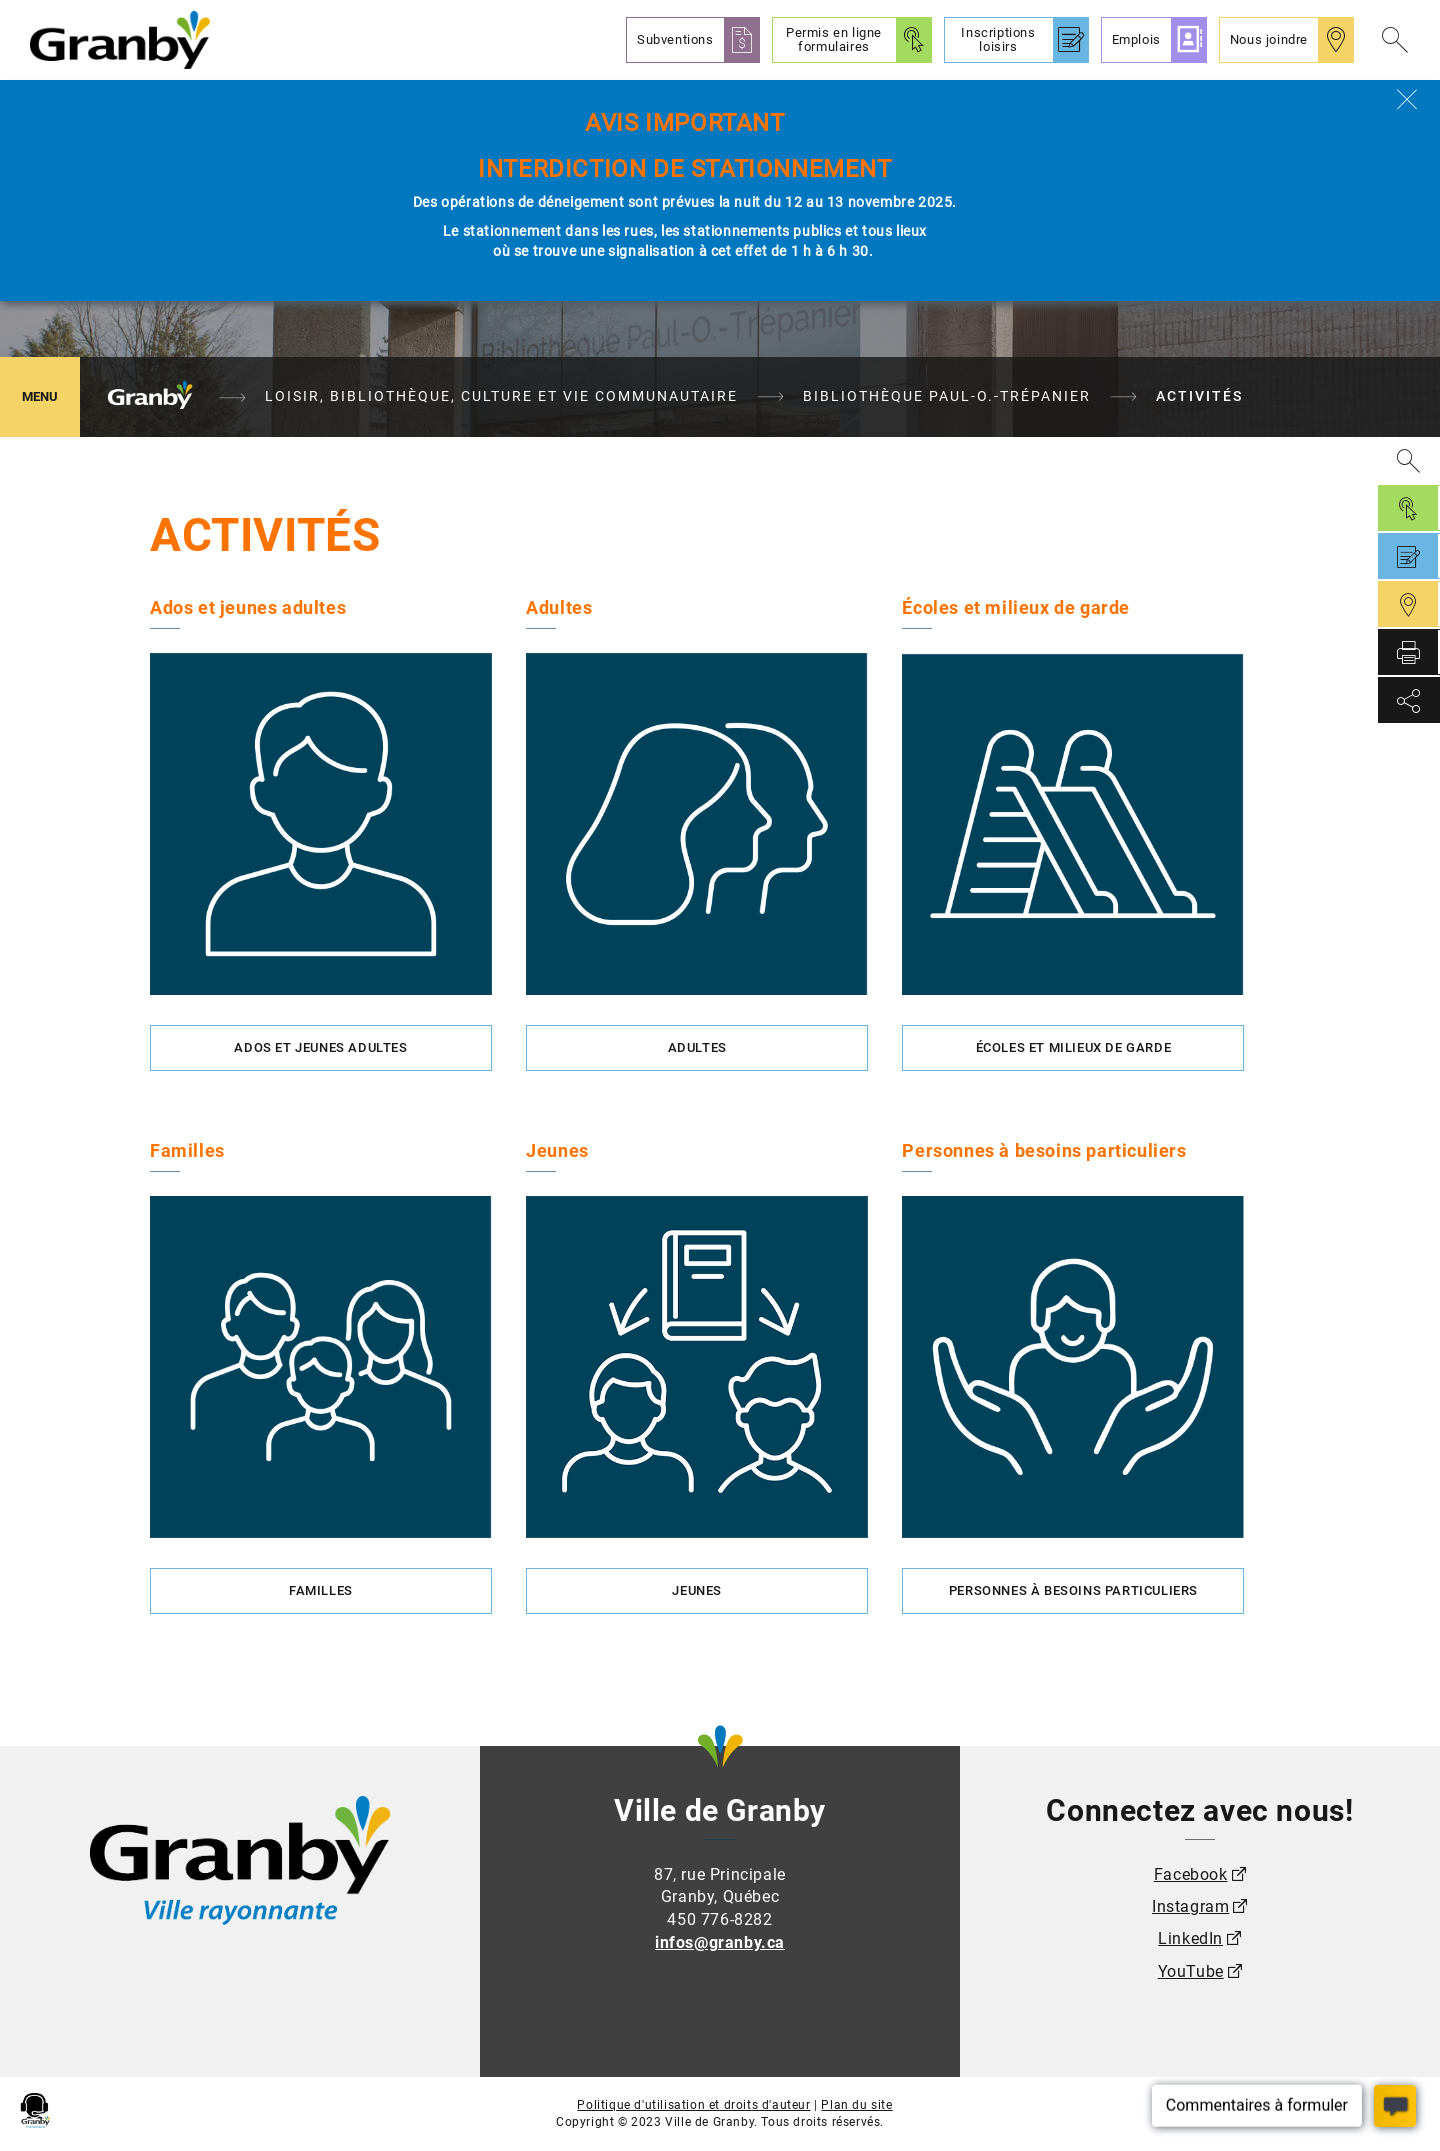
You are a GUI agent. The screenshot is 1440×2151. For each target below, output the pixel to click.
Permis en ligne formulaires (834, 39)
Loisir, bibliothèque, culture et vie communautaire (501, 396)
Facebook (1191, 1874)
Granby (150, 397)
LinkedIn (1190, 1938)
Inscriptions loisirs (998, 39)
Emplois (1136, 39)
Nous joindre (1269, 39)
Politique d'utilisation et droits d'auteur (693, 2105)
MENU (50, 395)
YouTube (1191, 1971)
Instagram (1190, 1906)
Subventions (675, 39)
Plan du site (856, 2105)
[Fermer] (1407, 99)
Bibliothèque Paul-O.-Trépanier (947, 396)
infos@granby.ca (720, 1942)
